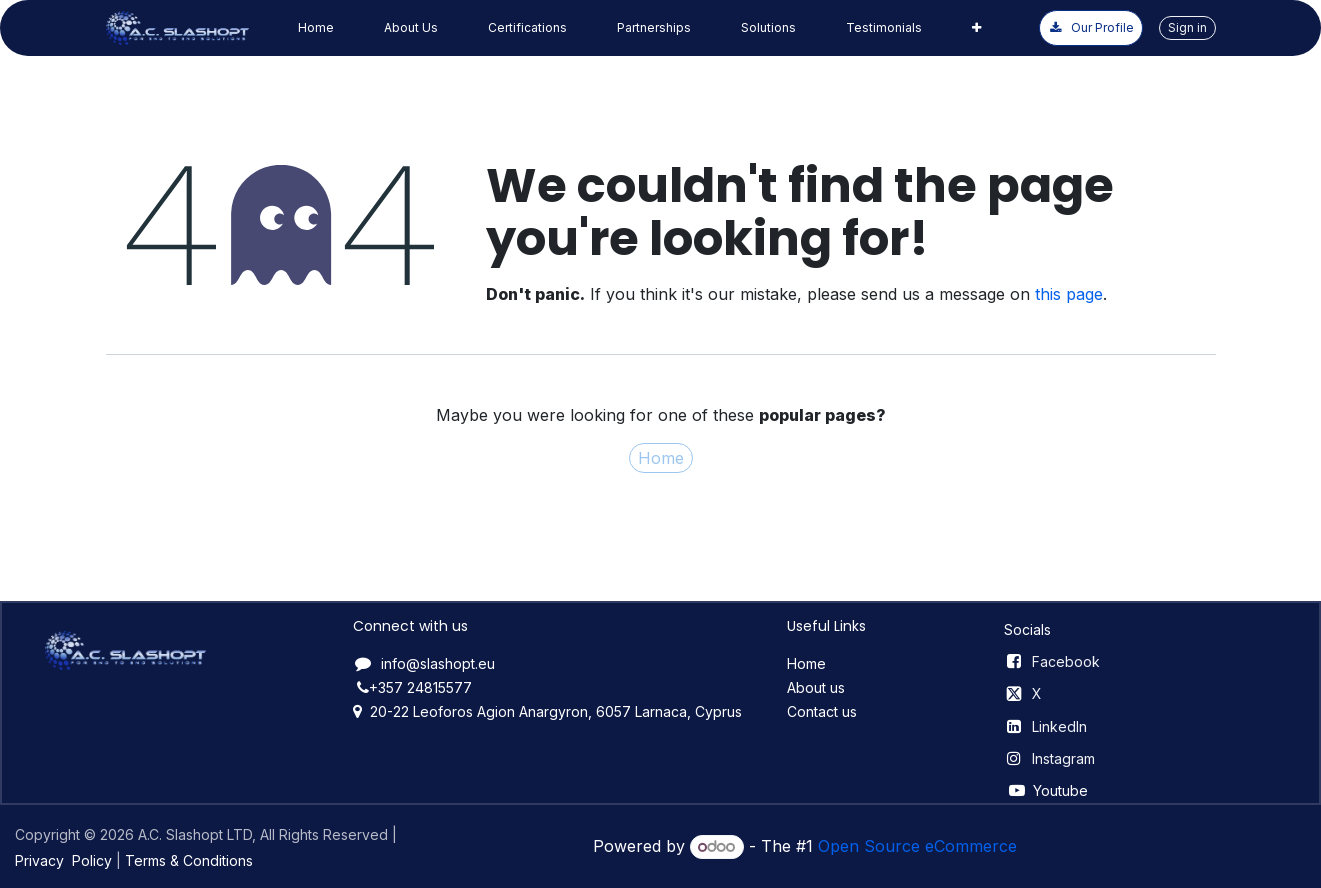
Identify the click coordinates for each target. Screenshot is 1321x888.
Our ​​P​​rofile (1090, 27)
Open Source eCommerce (917, 846)
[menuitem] (316, 28)
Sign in (1187, 27)
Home (661, 458)
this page (1069, 294)
